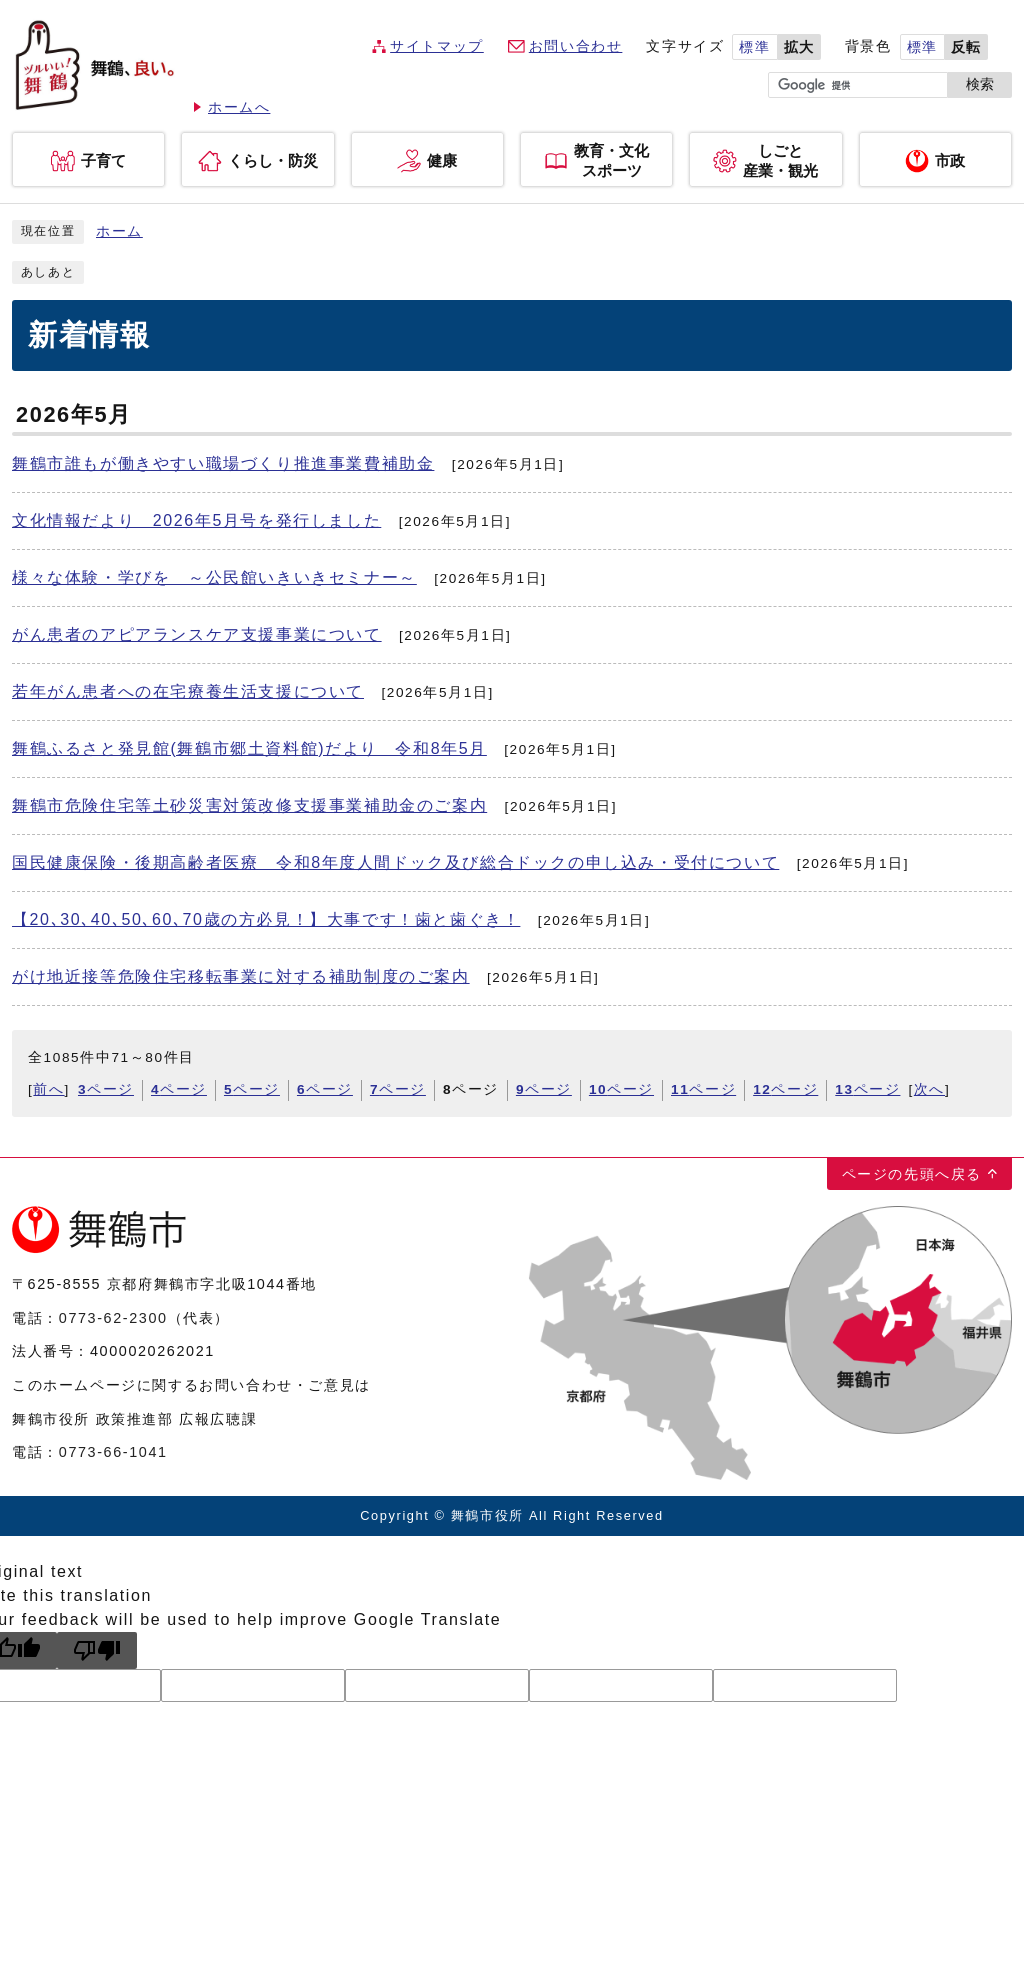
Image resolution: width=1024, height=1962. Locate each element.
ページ (106, 1089)
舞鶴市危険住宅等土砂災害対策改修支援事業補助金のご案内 (249, 805)
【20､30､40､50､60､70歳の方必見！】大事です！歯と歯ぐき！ (266, 919)
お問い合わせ (576, 46)
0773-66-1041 (113, 1452)
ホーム (119, 231)
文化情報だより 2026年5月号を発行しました (196, 520)
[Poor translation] (97, 1650)
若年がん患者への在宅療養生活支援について (188, 691)
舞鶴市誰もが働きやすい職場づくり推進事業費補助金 (223, 463)
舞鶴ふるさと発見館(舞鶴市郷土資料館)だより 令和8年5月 (249, 748)
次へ (929, 1089)
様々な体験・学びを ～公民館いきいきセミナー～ (214, 577)
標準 (754, 47)
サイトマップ (437, 46)
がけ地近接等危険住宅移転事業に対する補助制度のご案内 (241, 976)
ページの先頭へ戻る (912, 1174)
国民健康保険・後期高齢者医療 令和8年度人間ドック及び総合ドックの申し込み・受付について (395, 862)
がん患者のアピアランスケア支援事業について (197, 634)
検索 (980, 84)
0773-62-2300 (113, 1318)
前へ (48, 1089)
